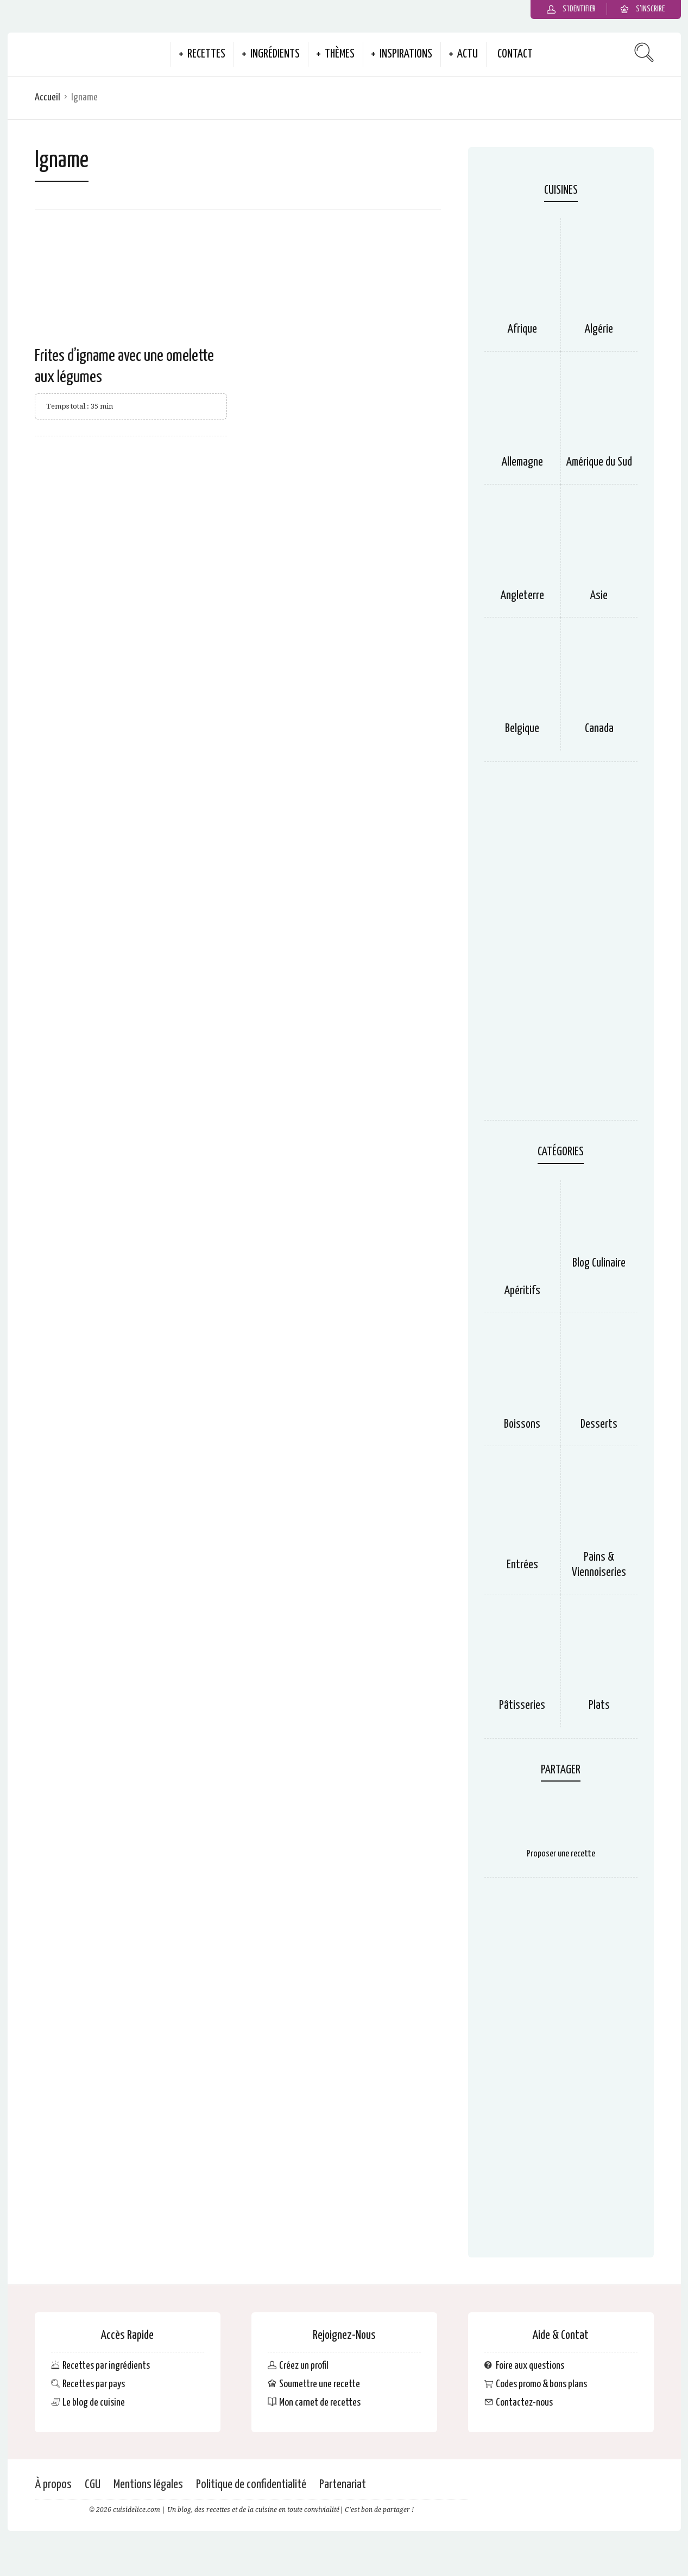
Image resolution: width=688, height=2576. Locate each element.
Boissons (522, 1424)
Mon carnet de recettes (320, 2402)
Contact (515, 54)
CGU (92, 2484)
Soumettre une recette (319, 2384)
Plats (599, 1706)
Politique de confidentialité (251, 2484)
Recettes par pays (93, 2384)
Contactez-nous (524, 2402)
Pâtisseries (522, 1706)
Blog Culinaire (599, 1263)
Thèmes (340, 54)
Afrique (522, 329)
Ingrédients (275, 54)
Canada (599, 729)
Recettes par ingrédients (106, 2366)
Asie (599, 596)
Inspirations (406, 54)
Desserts (598, 1424)
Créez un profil (304, 2366)
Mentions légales (148, 2484)
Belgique (522, 729)
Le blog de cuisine (93, 2402)
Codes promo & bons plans (541, 2384)
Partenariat (342, 2484)
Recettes (206, 54)
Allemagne (522, 462)
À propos (53, 2484)
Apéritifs (522, 1291)
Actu (467, 54)
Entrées (522, 1565)
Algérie (599, 329)
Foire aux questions (530, 2366)
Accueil (47, 97)
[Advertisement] (560, 946)
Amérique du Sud (599, 462)
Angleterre (522, 596)
